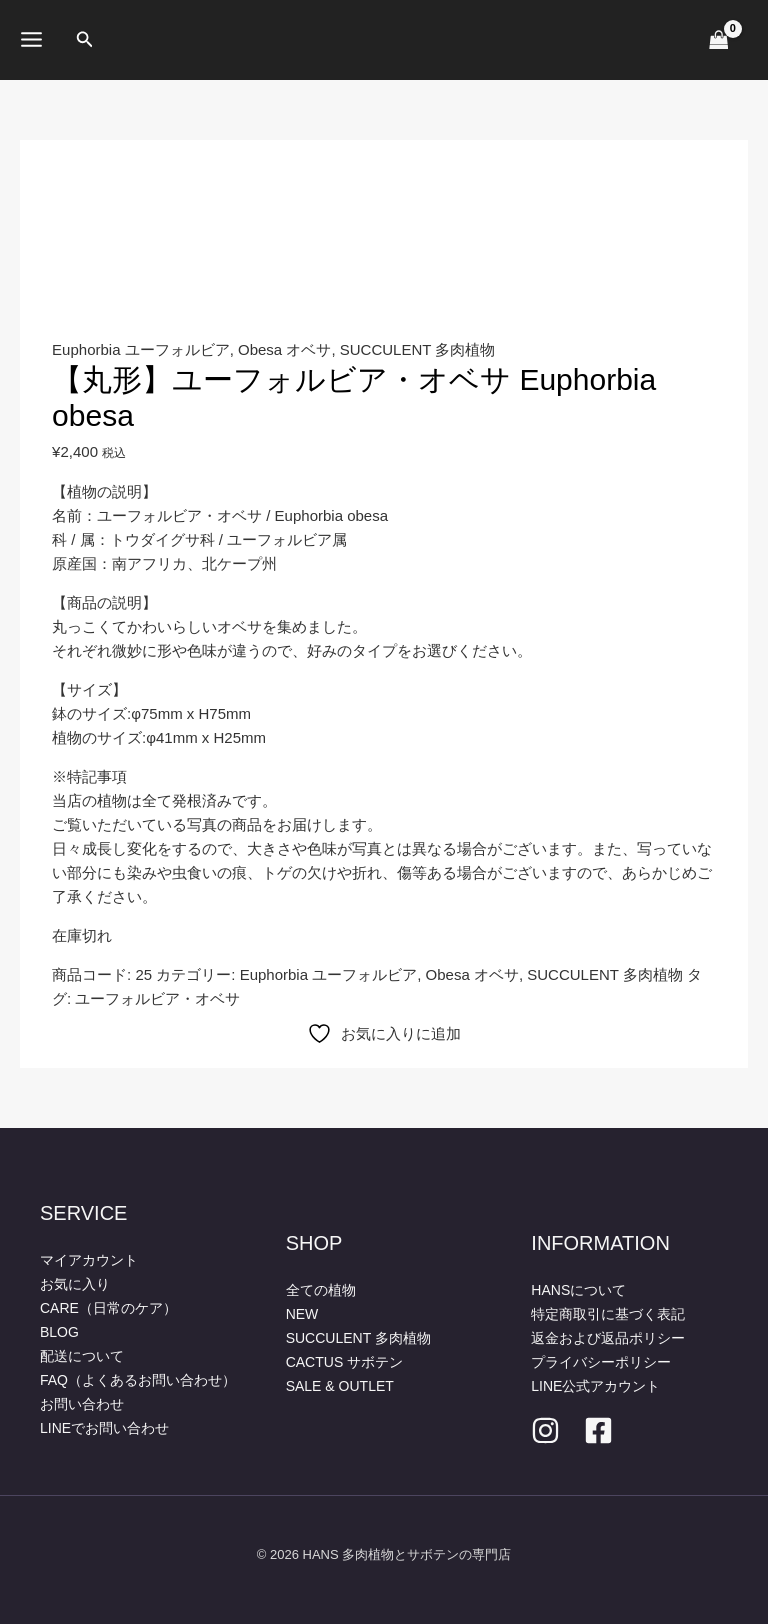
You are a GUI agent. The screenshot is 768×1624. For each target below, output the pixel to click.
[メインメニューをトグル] (32, 40)
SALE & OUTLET (340, 1386)
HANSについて (578, 1290)
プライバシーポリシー (601, 1362)
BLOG (59, 1332)
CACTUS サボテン (344, 1362)
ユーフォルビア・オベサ (157, 998)
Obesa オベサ (284, 349)
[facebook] (598, 1430)
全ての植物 (321, 1290)
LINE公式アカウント (595, 1386)
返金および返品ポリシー (608, 1338)
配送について (82, 1356)
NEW (302, 1314)
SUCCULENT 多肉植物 (418, 349)
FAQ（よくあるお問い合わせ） (138, 1380)
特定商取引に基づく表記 (608, 1314)
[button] (85, 40)
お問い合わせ (82, 1404)
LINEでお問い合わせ (104, 1428)
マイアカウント (89, 1260)
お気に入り (75, 1284)
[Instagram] (545, 1430)
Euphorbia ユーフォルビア (141, 349)
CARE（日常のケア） (108, 1308)
